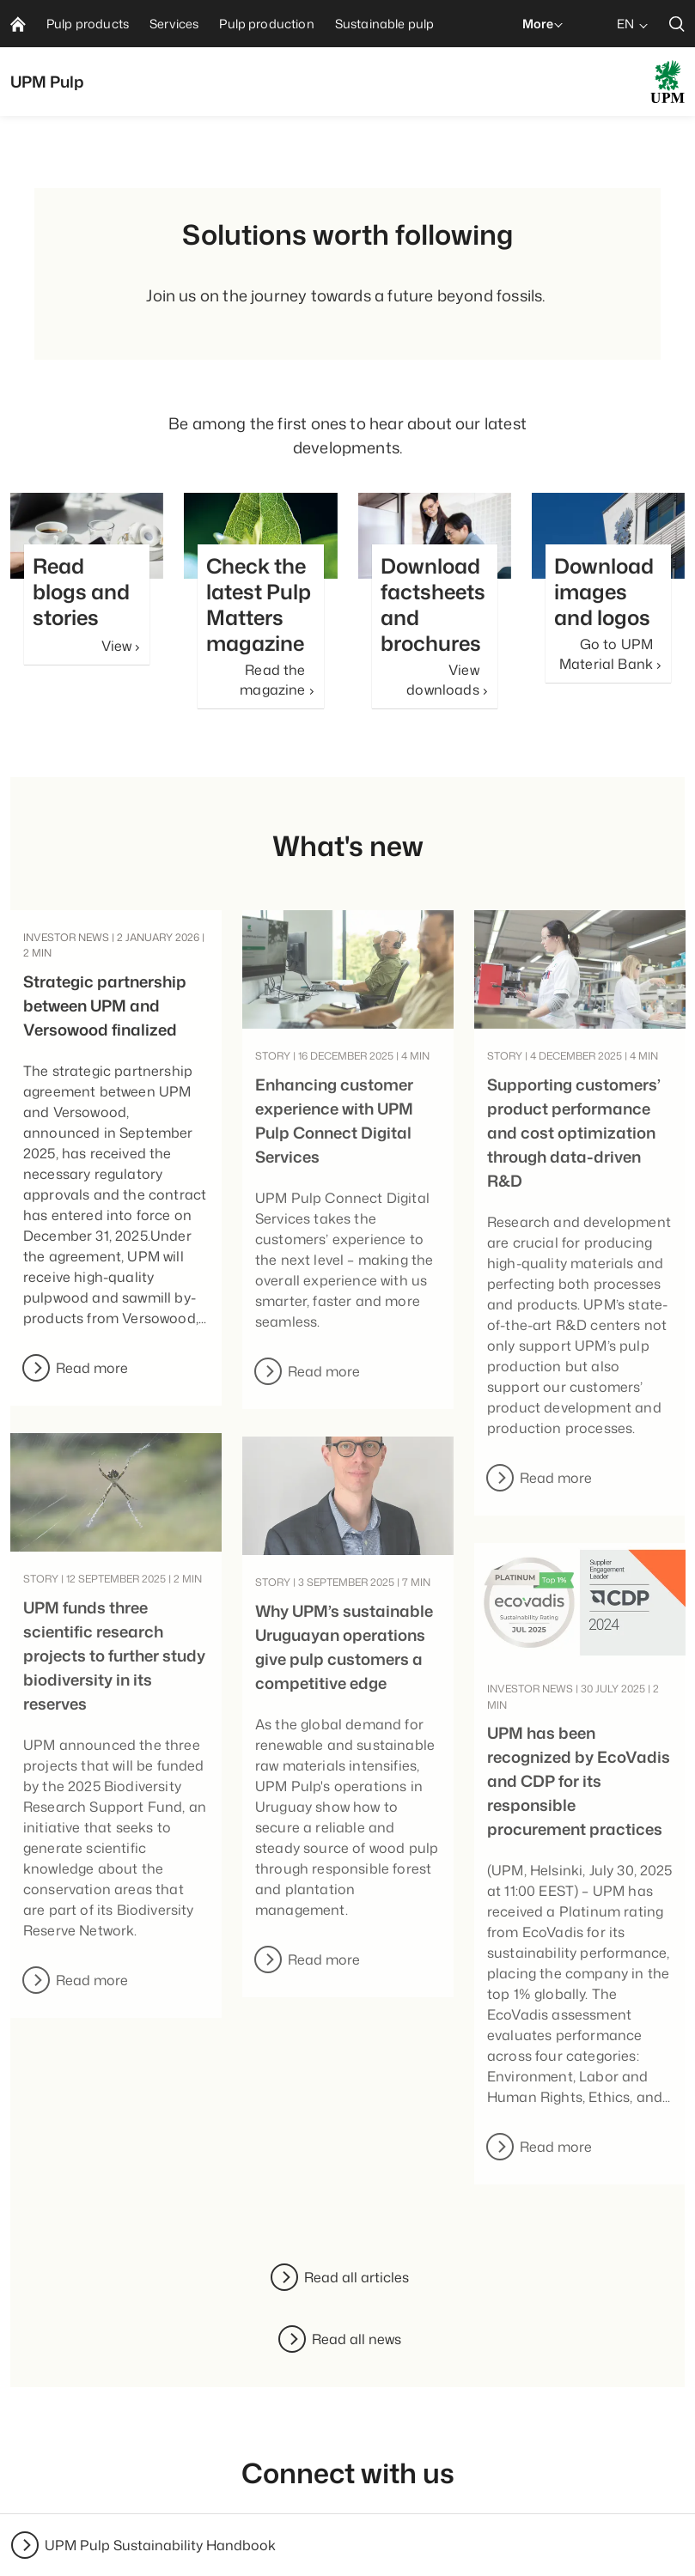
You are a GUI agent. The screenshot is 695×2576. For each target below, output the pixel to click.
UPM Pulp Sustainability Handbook (160, 2545)
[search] (677, 23)
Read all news (356, 2339)
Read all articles (356, 2277)
